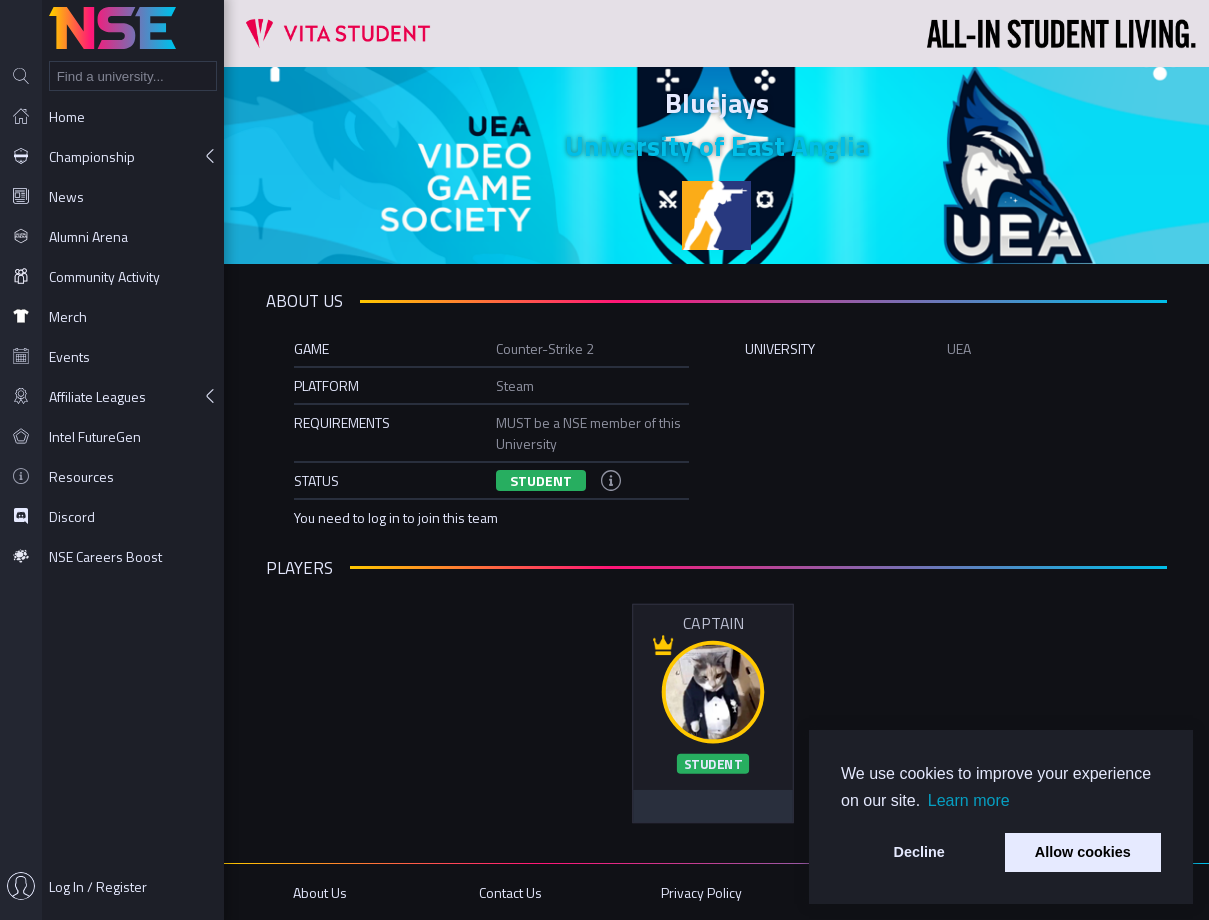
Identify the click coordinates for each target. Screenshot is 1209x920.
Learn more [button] (969, 800)
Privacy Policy (701, 892)
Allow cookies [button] (1083, 852)
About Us (320, 892)
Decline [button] (919, 852)
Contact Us (510, 892)
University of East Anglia (717, 145)
